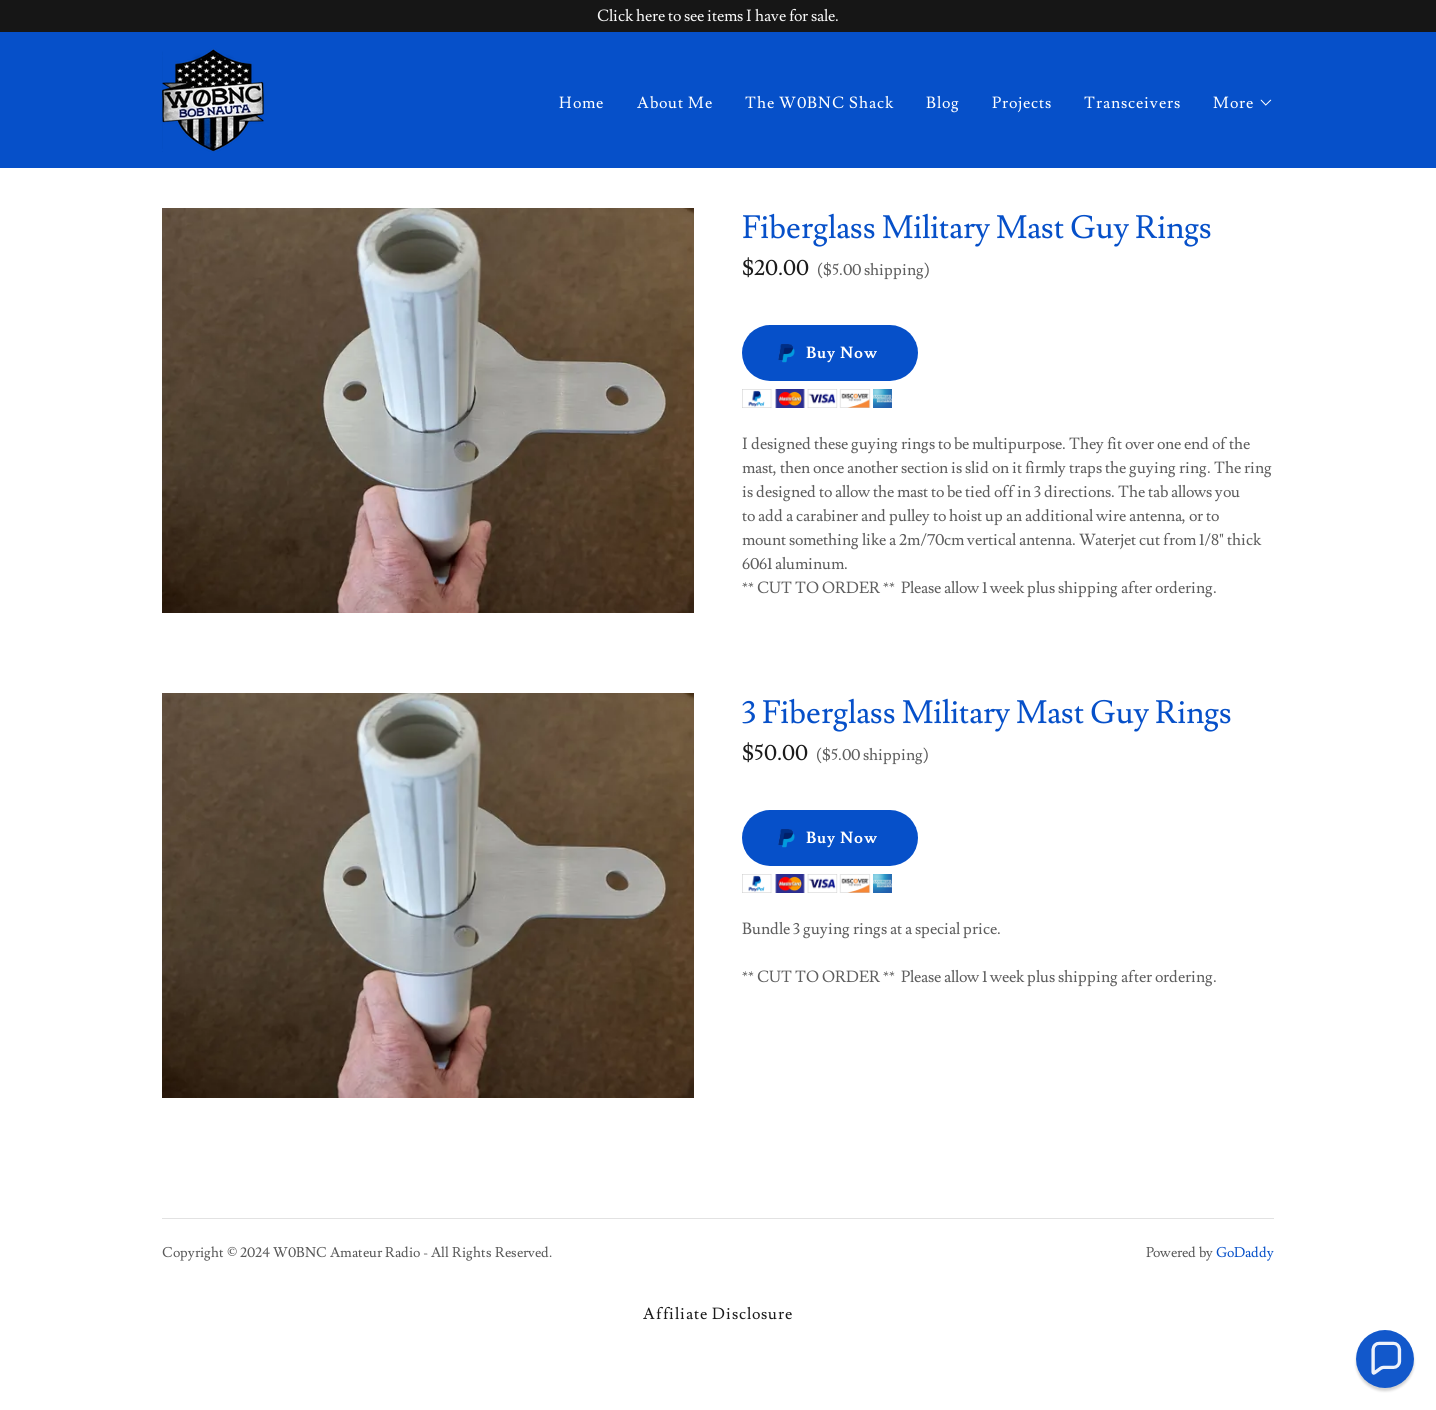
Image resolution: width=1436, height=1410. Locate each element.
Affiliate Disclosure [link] (718, 1314)
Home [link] (581, 103)
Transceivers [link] (1132, 103)
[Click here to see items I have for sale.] (718, 16)
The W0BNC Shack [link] (819, 103)
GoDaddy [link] (1245, 1253)
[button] (1243, 103)
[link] (213, 96)
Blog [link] (943, 103)
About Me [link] (675, 103)
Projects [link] (1022, 103)
